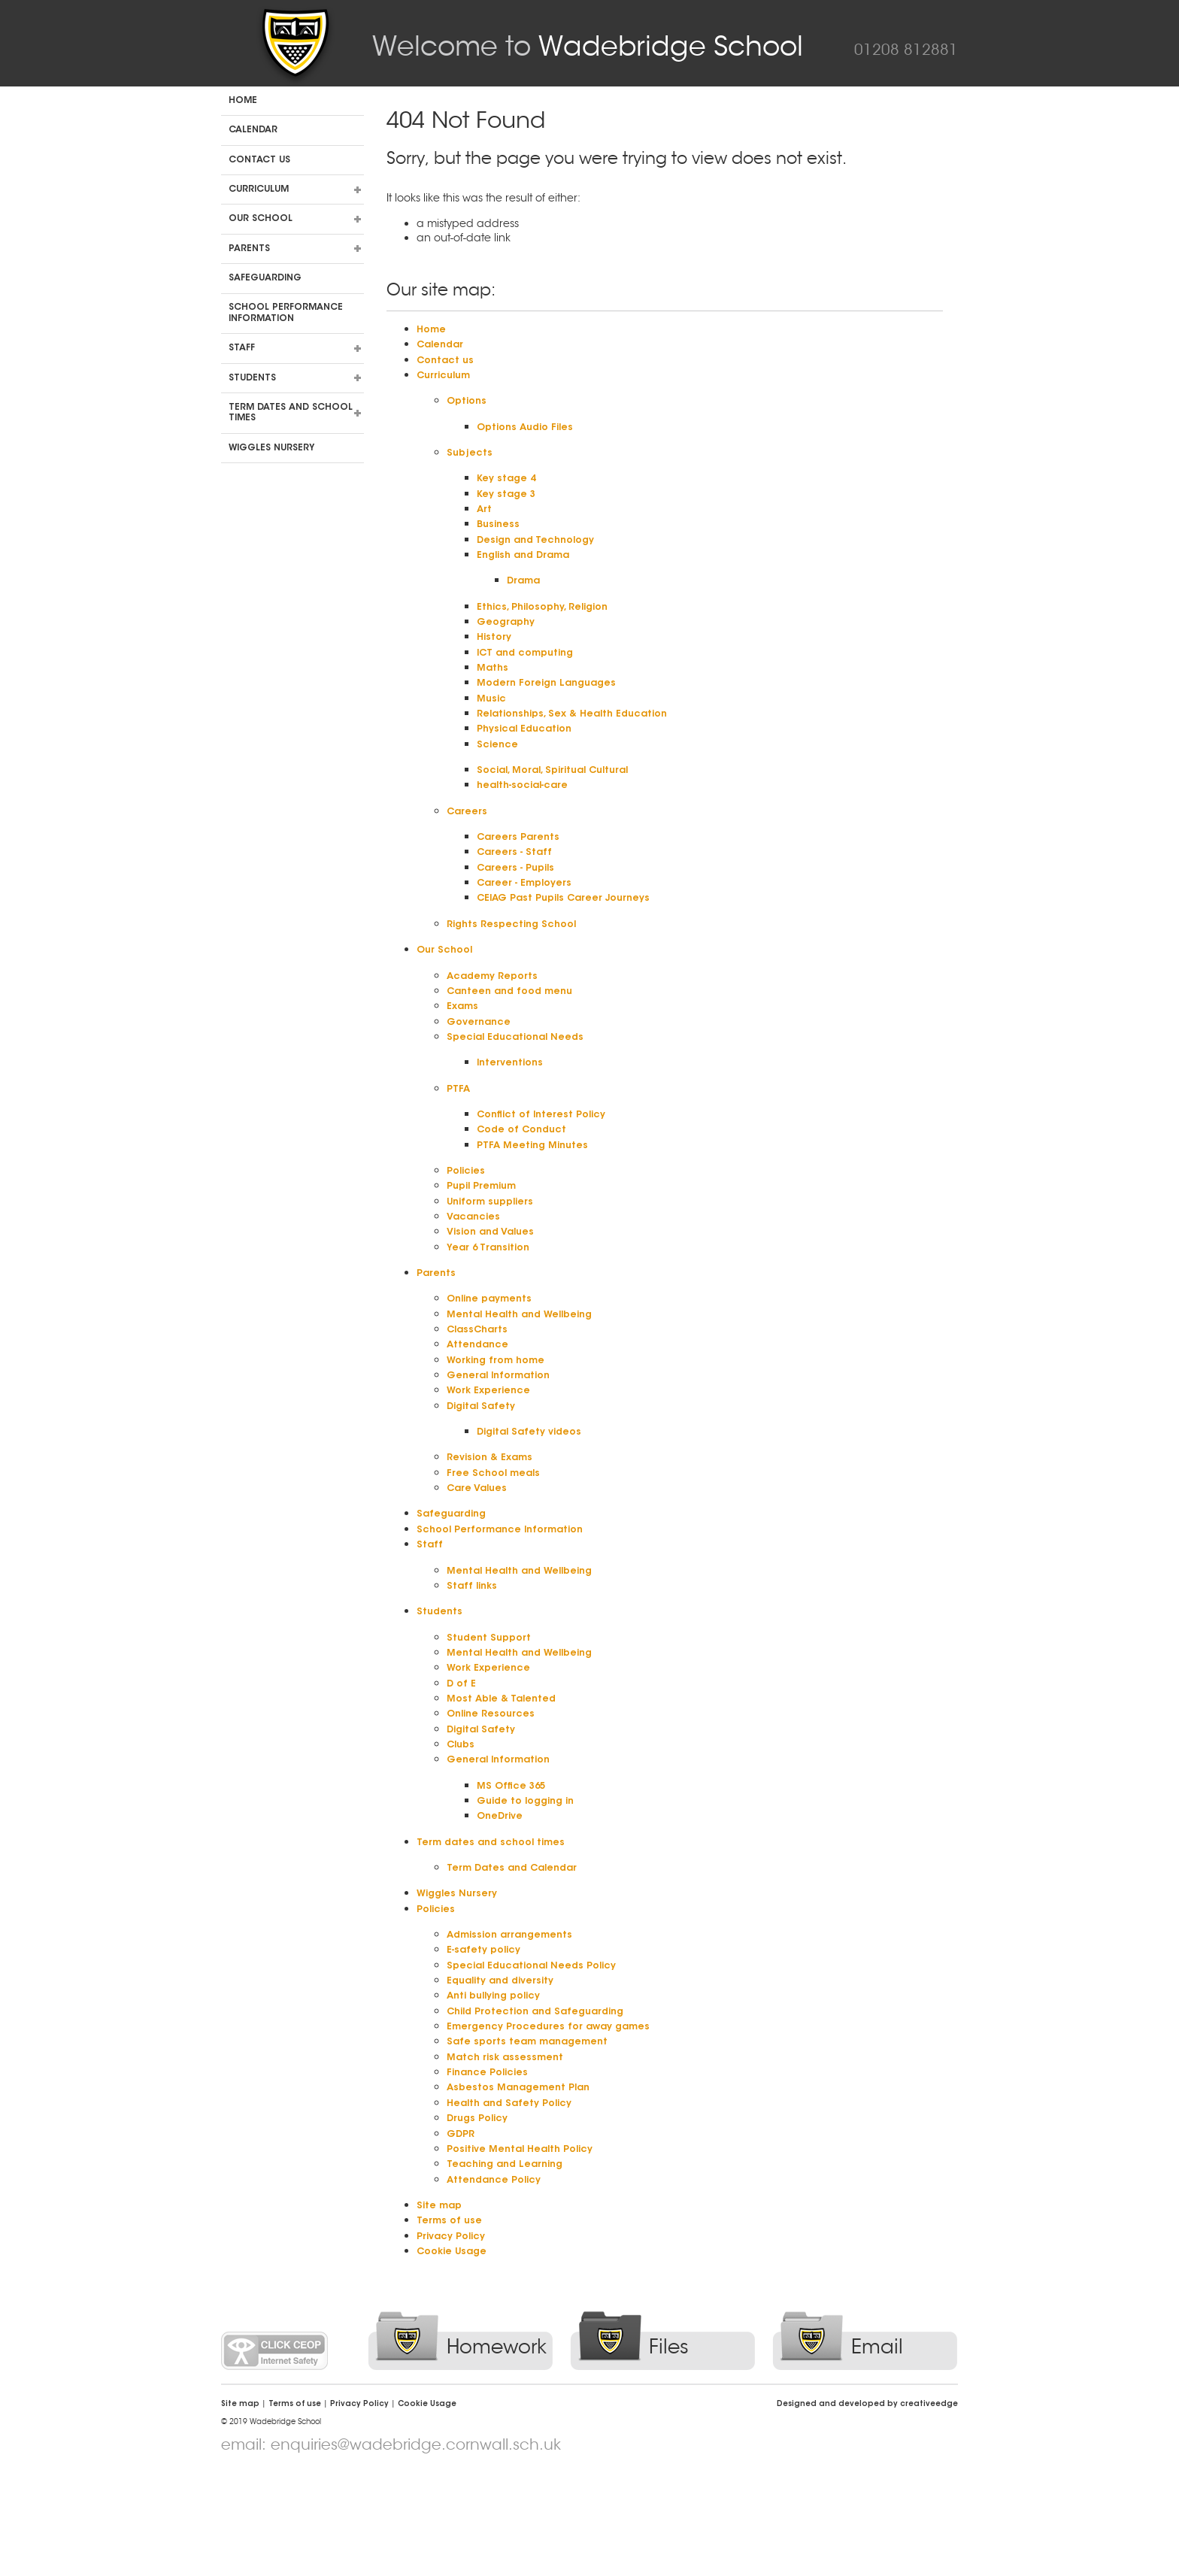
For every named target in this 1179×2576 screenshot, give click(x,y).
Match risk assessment (509, 2145)
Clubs (462, 1816)
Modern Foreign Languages (552, 701)
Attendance (480, 1396)
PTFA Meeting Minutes (536, 1185)
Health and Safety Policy (515, 2194)
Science (499, 766)
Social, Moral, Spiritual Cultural (562, 793)
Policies (468, 1213)
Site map (441, 2301)
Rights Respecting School (517, 955)
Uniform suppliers (495, 1245)
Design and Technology (541, 550)
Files (669, 2447)
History (496, 652)
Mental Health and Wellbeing (526, 1364)
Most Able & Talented (505, 1767)
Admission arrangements (516, 2015)
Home (243, 100)
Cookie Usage (455, 2350)
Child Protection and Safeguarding (544, 2096)
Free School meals (497, 1531)
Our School (260, 218)
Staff (242, 348)
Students (252, 378)
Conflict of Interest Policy (547, 1153)
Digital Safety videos (533, 1488)
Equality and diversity (506, 2064)
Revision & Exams (494, 1514)
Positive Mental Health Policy (527, 2243)
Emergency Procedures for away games (558, 2113)
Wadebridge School (587, 46)
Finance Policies (491, 2161)
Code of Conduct (526, 1170)
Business (500, 534)
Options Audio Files (528, 432)
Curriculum (259, 189)
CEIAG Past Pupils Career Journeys (572, 928)
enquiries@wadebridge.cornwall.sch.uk (416, 2544)
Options (468, 405)
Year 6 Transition (492, 1294)
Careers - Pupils (519, 895)
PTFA (459, 1127)
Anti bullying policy (500, 2080)
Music (493, 718)
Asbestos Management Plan (524, 2177)
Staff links (474, 1649)
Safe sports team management (533, 2128)
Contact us (259, 160)
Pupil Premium (486, 1229)
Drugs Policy (481, 2210)
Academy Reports (496, 1008)
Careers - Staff (517, 879)
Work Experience (492, 1445)
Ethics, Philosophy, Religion (550, 620)
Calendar (253, 130)
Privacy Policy (456, 2334)
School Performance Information (286, 313)
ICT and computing (531, 669)
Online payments (493, 1347)
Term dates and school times (291, 413)
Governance (482, 1057)
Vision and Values (495, 1277)
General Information (504, 1428)
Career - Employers (529, 912)
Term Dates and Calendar (518, 1946)
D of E (462, 1752)
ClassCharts (480, 1379)
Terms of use (451, 2318)
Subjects (471, 458)
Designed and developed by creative (867, 2504)
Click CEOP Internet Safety (274, 2451)
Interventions (513, 1100)
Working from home (501, 1412)
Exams (464, 1040)
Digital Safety (484, 1461)
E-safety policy (487, 2031)
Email (877, 2447)
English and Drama (528, 567)
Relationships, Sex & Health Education (580, 734)
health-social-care (527, 810)
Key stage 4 (508, 485)
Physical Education (530, 750)
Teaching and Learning (510, 2258)
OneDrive (502, 1892)
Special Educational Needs (521, 1073)
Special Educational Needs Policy (540, 2047)
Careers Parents (521, 863)
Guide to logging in (530, 1876)
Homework (497, 2447)
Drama (525, 594)
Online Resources (494, 1784)
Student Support (492, 1703)
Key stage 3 (508, 502)
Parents (249, 248)
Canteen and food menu (515, 1025)
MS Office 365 (513, 1859)
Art (485, 518)
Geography (509, 637)
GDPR (462, 2226)
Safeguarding (265, 278)
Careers (469, 836)
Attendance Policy (498, 2275)
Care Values (480, 1547)
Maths (494, 685)
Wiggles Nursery (271, 448)
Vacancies (476, 1261)
